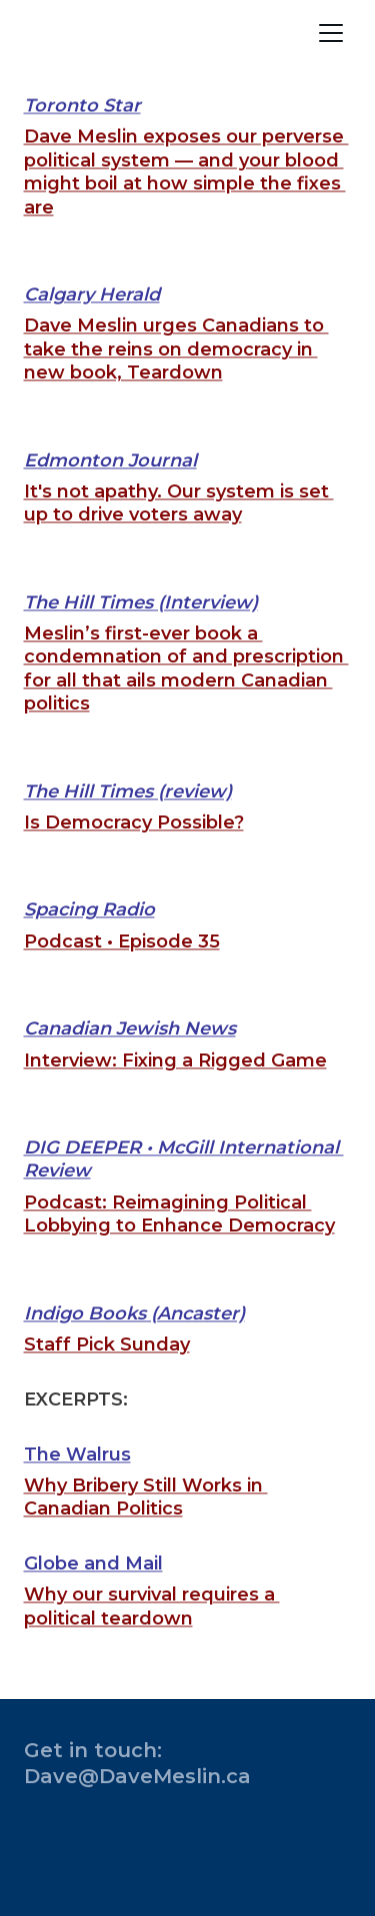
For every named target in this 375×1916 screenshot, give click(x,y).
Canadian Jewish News (130, 1054)
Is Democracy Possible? (134, 848)
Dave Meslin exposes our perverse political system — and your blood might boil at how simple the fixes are (186, 197)
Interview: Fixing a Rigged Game (175, 1085)
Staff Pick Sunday (107, 1369)
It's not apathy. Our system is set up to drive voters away (179, 527)
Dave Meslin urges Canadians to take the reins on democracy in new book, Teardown (176, 374)
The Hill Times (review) (128, 816)
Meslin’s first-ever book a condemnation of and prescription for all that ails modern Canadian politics (186, 694)
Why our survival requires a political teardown (152, 1631)
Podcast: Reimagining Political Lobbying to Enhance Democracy (179, 1238)
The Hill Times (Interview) (141, 627)
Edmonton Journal (110, 485)
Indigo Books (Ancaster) (134, 1338)
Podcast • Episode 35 (122, 966)
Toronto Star (82, 130)
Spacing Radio (89, 935)
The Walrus (77, 1479)
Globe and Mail (93, 1589)
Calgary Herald (92, 319)
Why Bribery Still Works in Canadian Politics (146, 1521)
